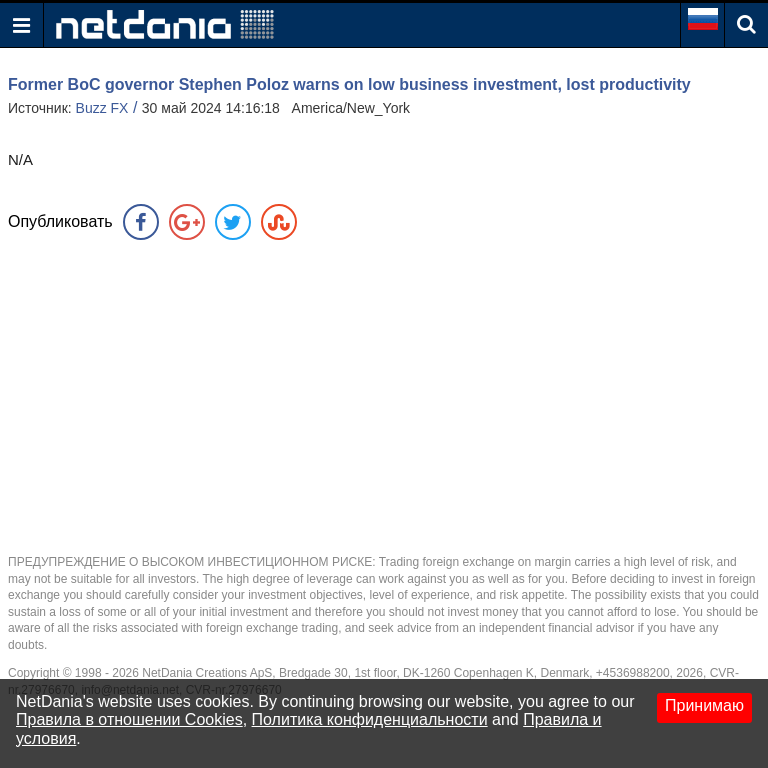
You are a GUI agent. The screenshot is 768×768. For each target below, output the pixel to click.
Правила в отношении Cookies (129, 719)
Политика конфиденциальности (370, 719)
